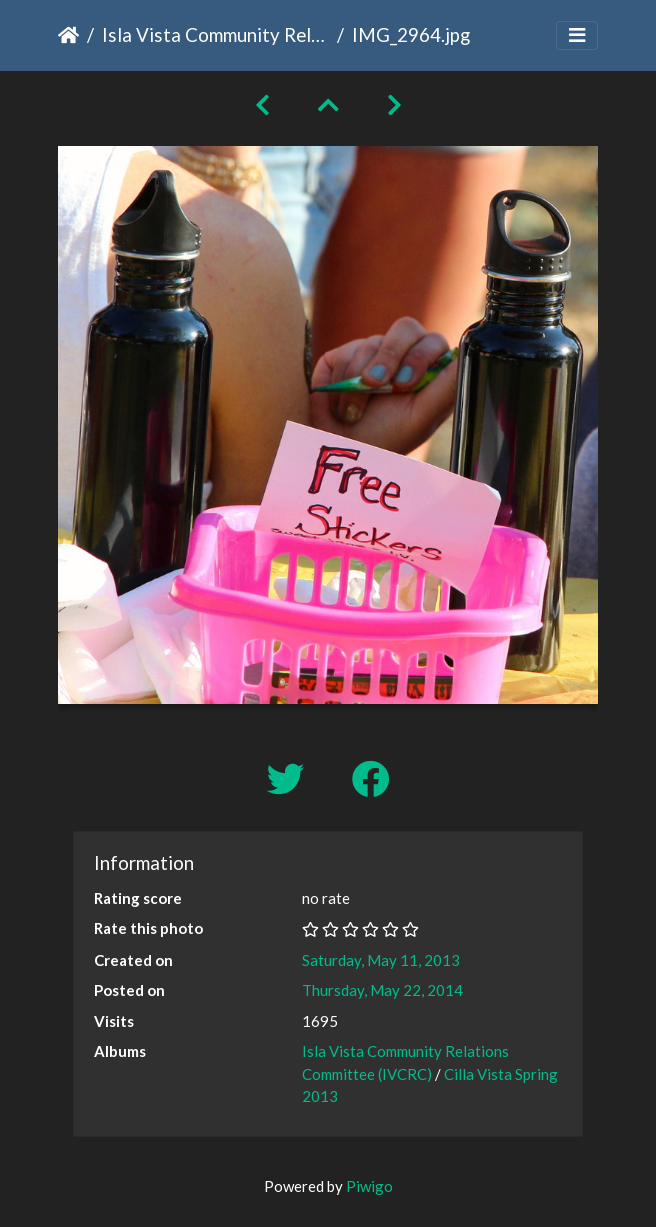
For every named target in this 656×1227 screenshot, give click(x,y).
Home (68, 35)
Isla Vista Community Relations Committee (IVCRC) (215, 34)
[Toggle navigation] (577, 35)
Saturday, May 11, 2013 (381, 960)
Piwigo (369, 1186)
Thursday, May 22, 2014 (382, 990)
